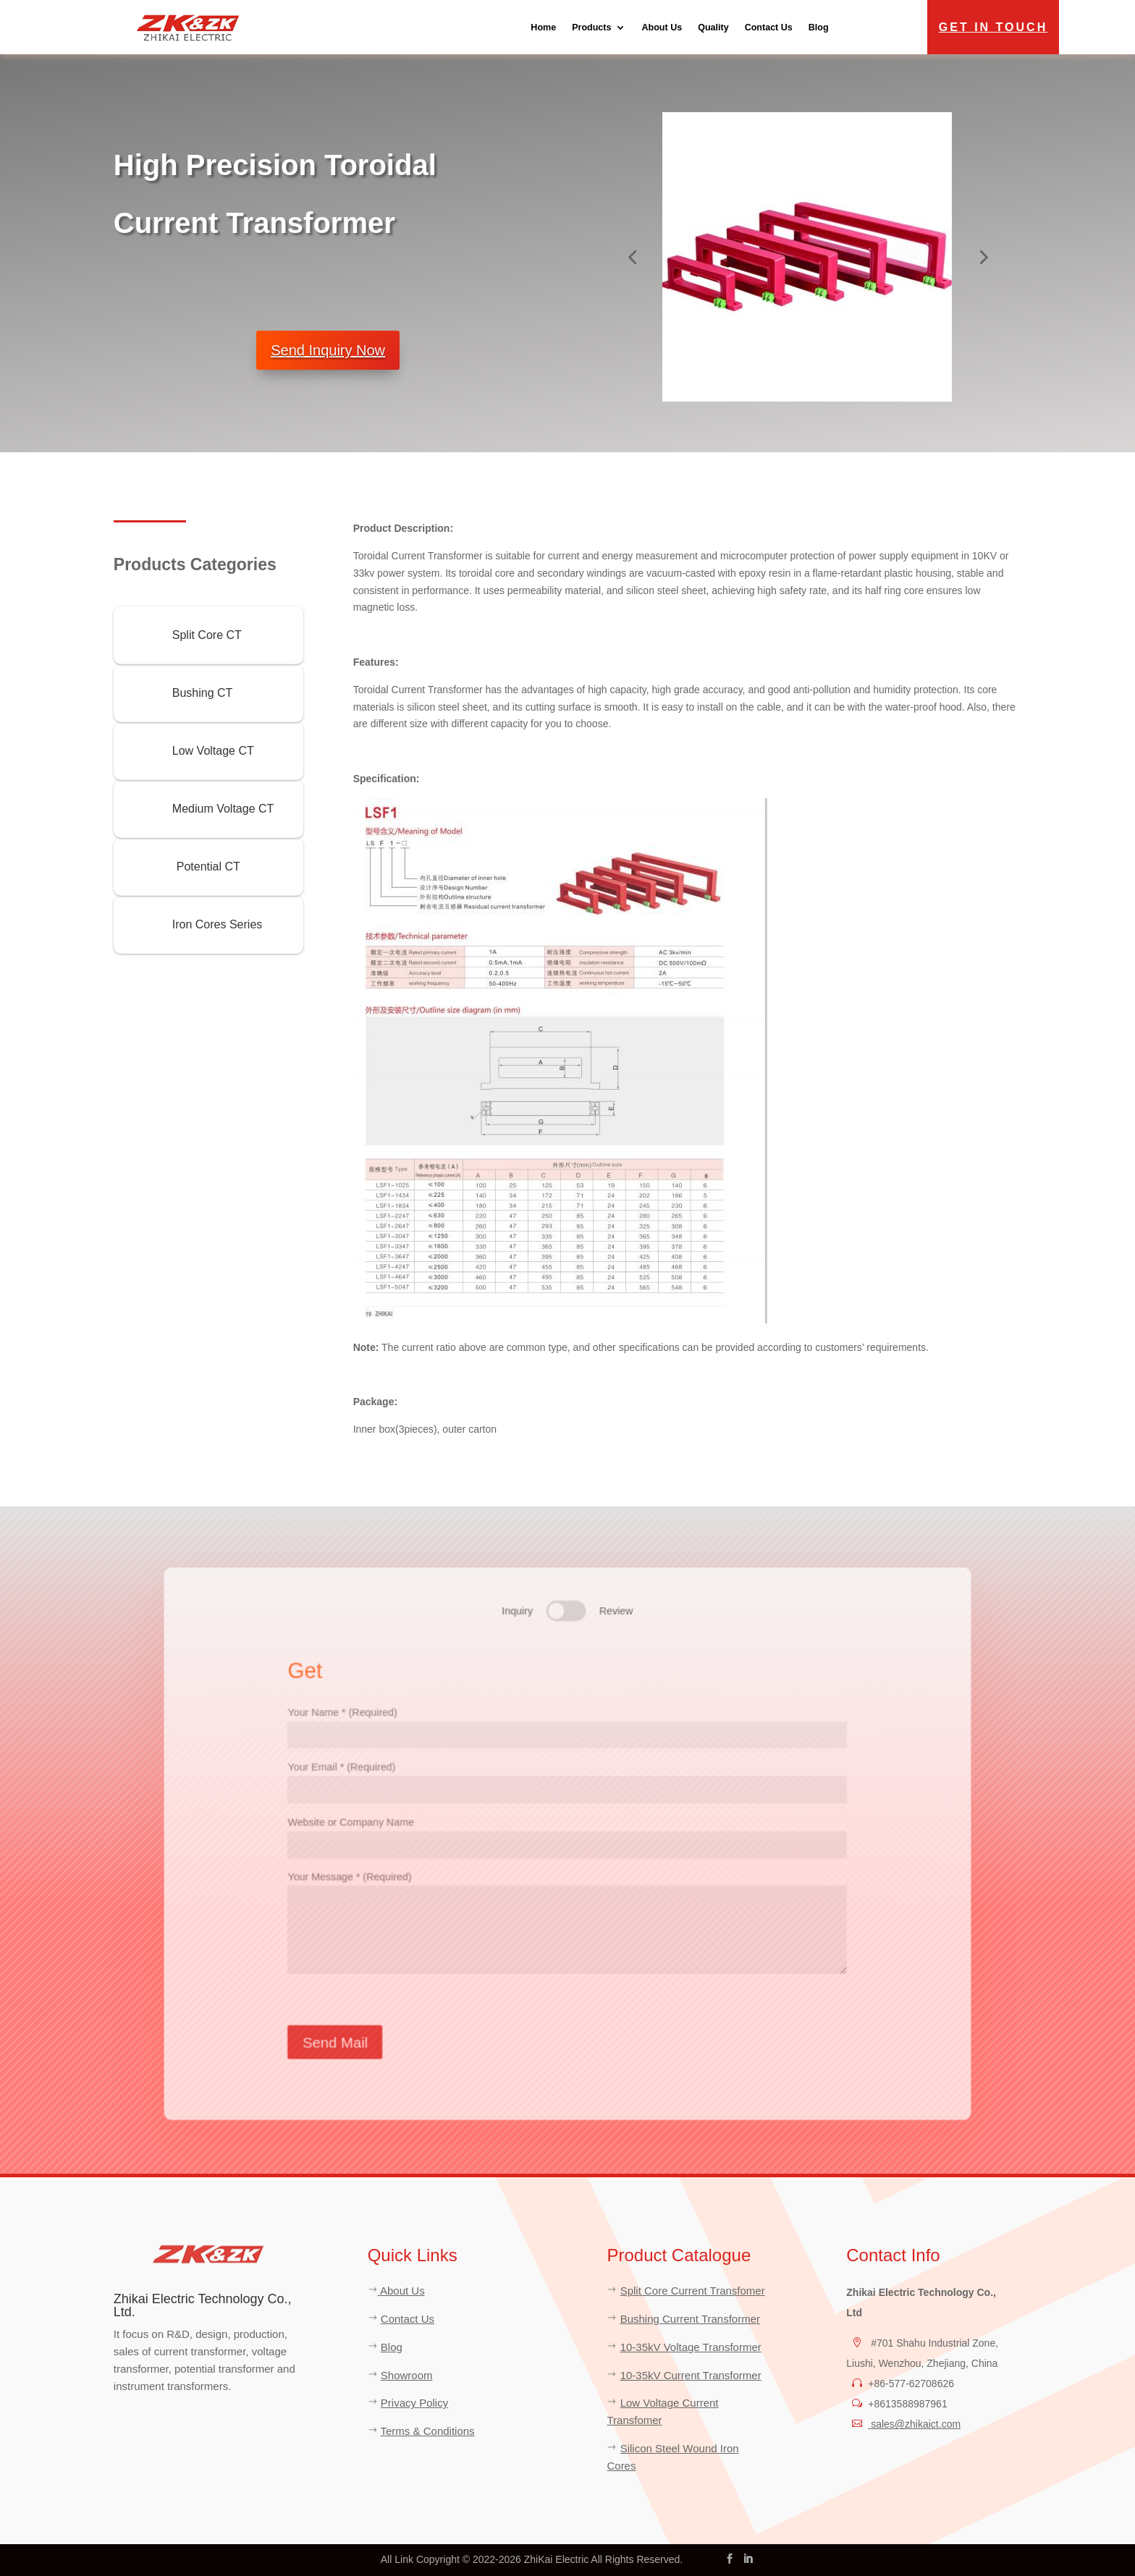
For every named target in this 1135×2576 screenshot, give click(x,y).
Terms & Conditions (428, 2431)
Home (543, 27)
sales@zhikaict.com (914, 2424)
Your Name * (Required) (567, 1719)
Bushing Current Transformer (690, 2319)
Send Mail (327, 2048)
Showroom (407, 2375)
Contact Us (769, 27)
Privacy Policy (414, 2403)
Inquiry (515, 1603)
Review (617, 1603)
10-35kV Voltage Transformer (690, 2347)
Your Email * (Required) (567, 1776)
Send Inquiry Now (328, 350)
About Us (661, 27)
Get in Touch (993, 27)
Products (591, 27)
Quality (713, 27)
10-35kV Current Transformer (690, 2375)
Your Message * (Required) (567, 1925)
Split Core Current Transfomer (692, 2290)
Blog (819, 27)
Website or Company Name (567, 1832)
